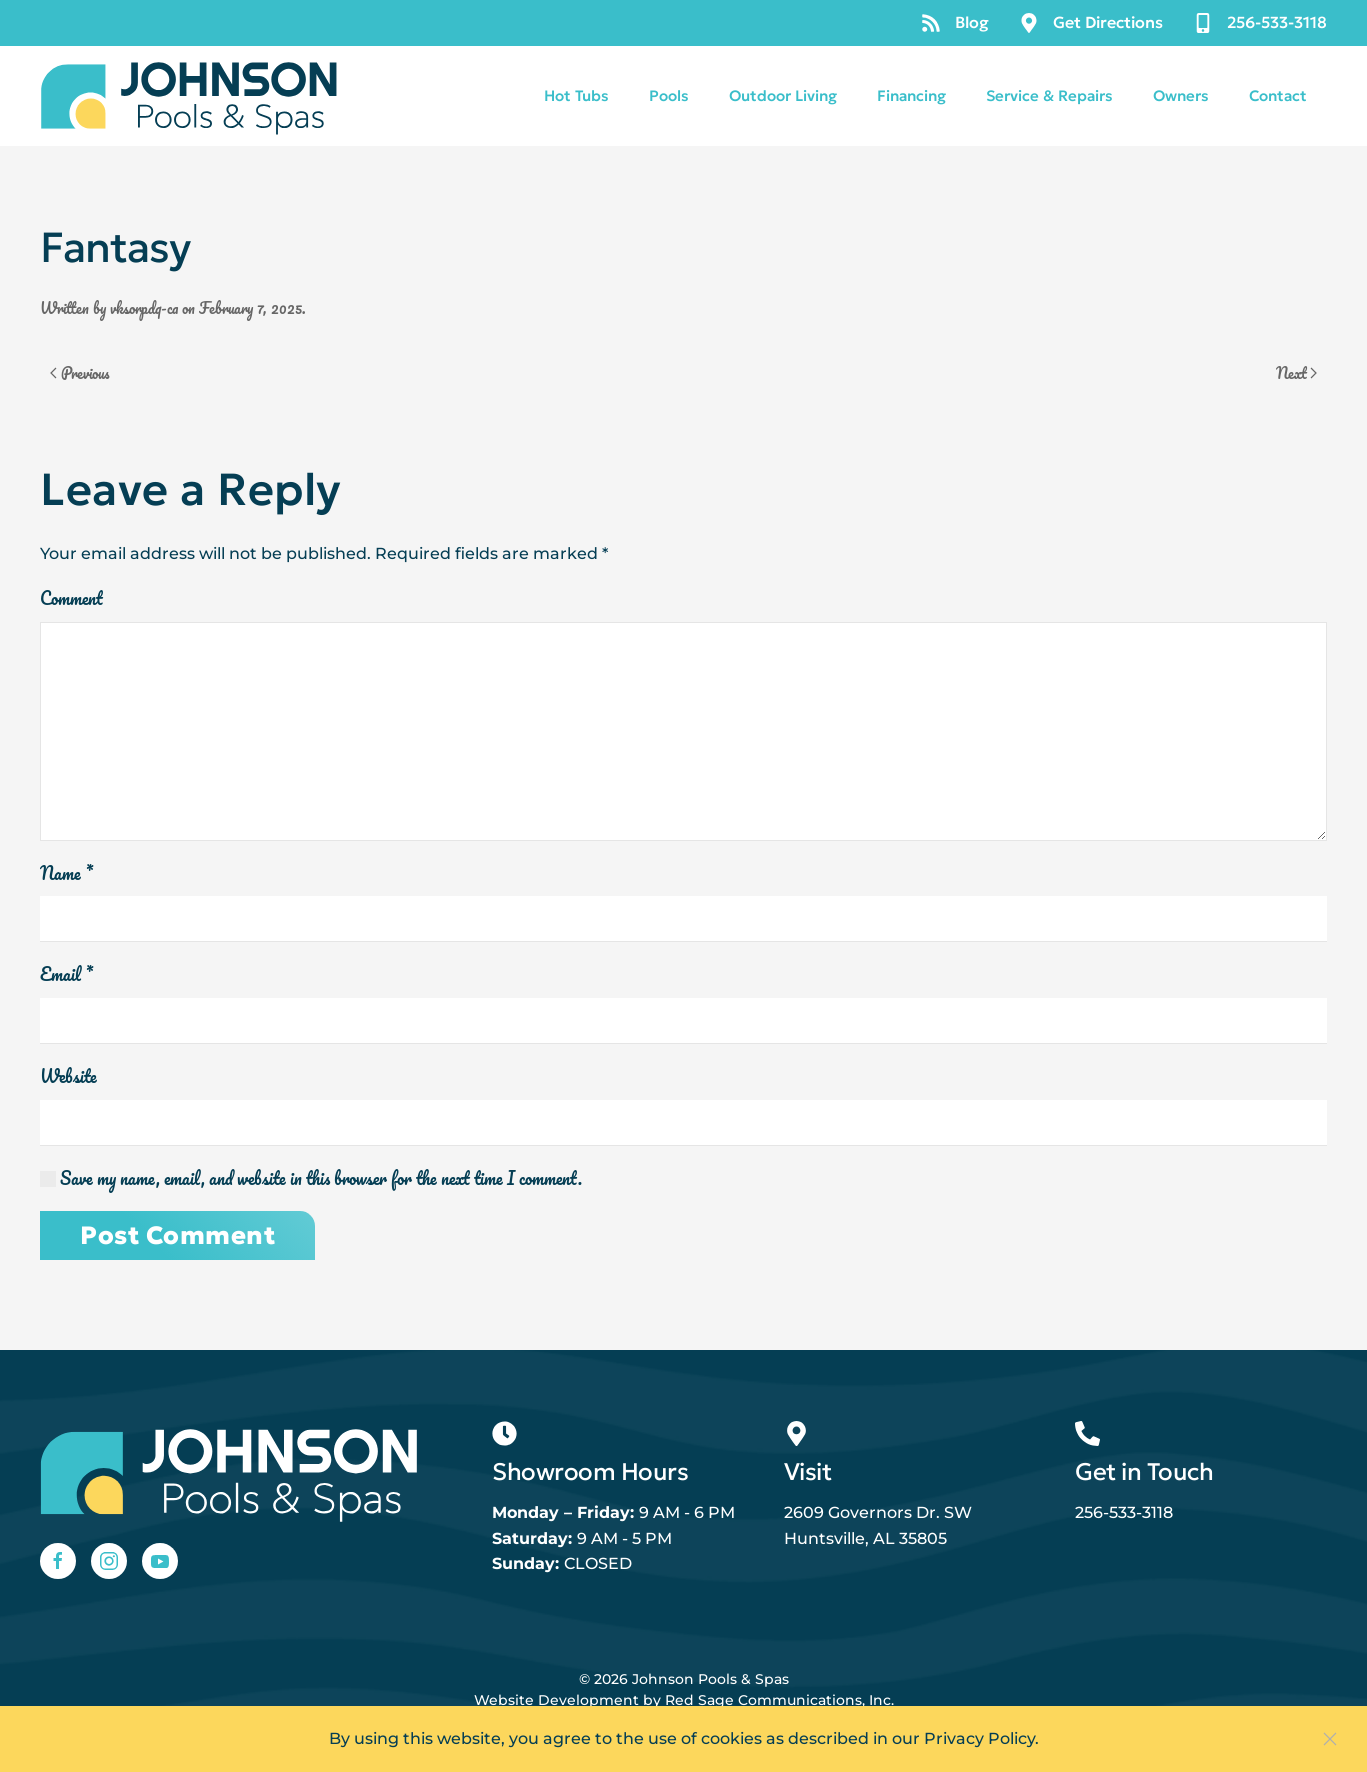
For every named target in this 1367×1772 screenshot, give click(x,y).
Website (68, 1077)
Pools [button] (669, 95)
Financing (911, 95)
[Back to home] (190, 96)
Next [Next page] (1297, 373)
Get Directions (1091, 22)
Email (66, 975)
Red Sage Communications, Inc (778, 1700)
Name (66, 874)
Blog (955, 22)
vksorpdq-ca (144, 308)
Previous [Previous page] (80, 373)
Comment (71, 599)
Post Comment (177, 1235)
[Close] (1330, 1739)
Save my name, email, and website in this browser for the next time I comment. (311, 1179)
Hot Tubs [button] (576, 95)
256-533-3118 (1260, 22)
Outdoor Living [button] (783, 95)
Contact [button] (1278, 95)
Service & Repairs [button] (1049, 95)
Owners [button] (1181, 95)
